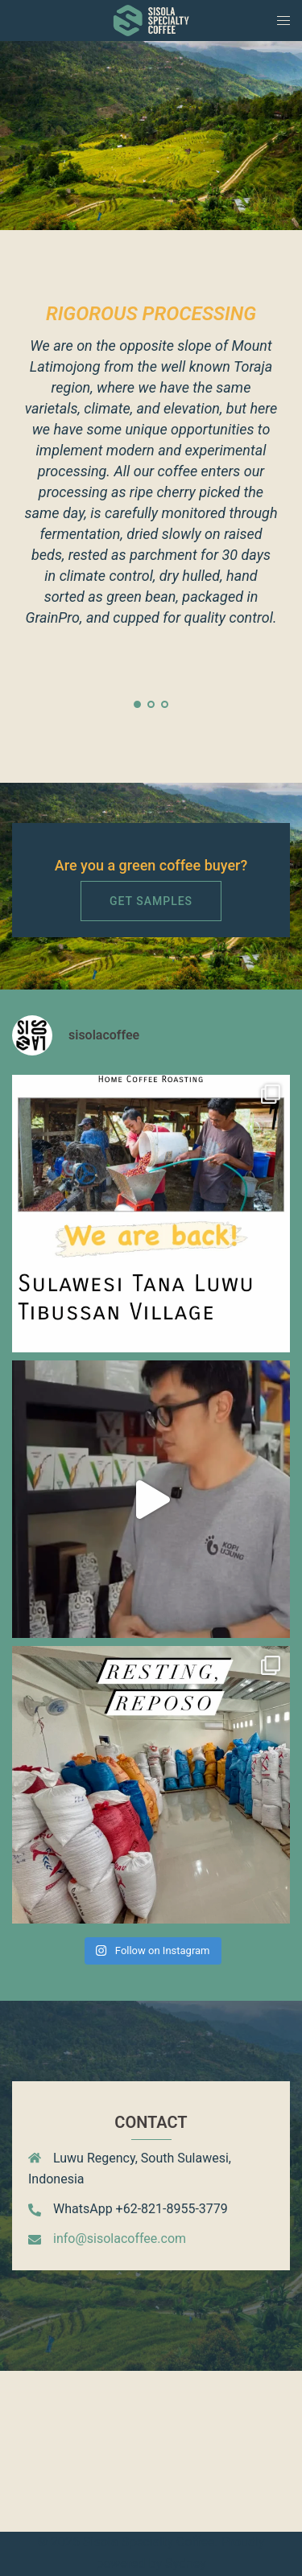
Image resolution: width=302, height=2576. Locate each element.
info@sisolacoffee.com (119, 2238)
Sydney (185, 2563)
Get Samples (151, 901)
